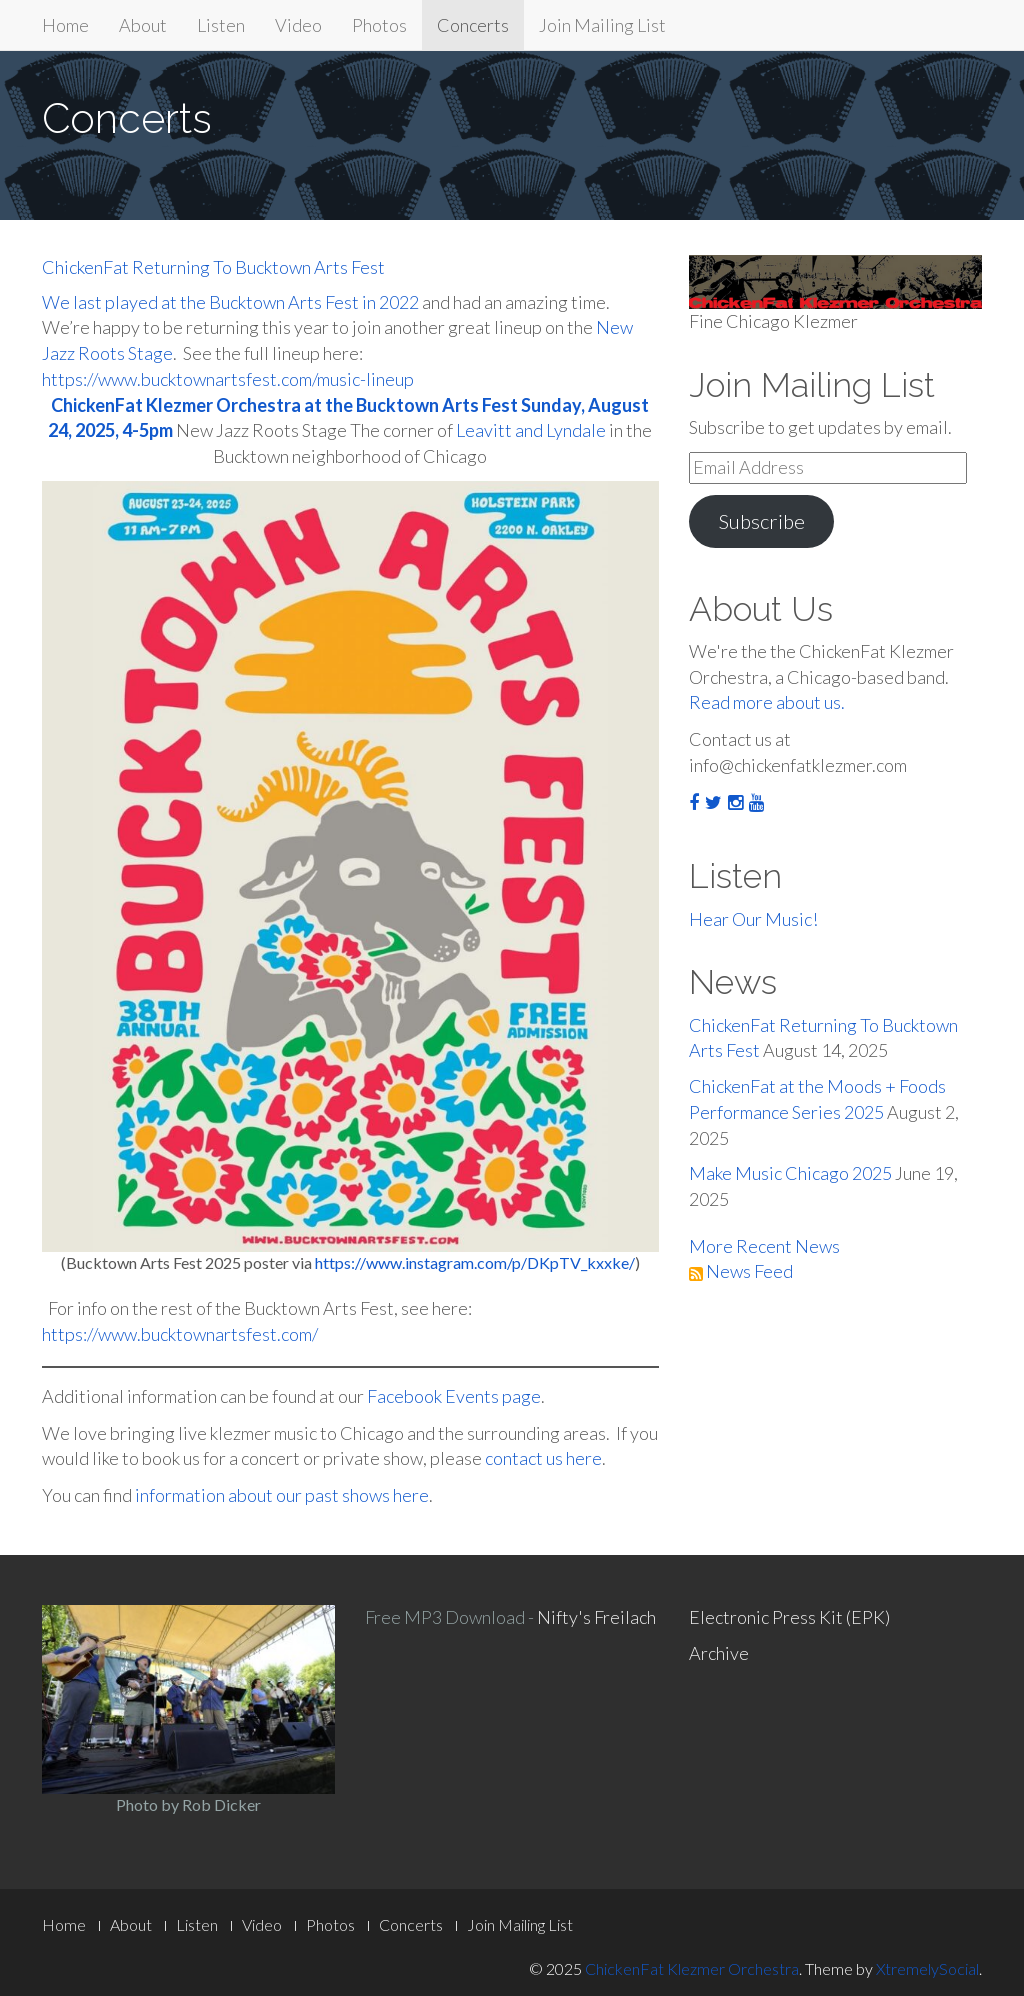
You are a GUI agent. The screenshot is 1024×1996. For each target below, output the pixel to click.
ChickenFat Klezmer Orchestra (692, 1968)
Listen (221, 25)
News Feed (741, 1271)
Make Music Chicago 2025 (790, 1173)
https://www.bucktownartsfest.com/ (180, 1334)
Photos (379, 25)
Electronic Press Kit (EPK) (789, 1617)
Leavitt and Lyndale (531, 430)
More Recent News (764, 1246)
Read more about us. (767, 702)
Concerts (473, 25)
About (143, 25)
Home (65, 25)
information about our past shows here (282, 1495)
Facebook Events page (454, 1396)
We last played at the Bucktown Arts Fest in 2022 (230, 302)
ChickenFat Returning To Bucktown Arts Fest (213, 267)
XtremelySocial (927, 1968)
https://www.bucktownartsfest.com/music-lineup (228, 379)
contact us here (543, 1458)
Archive (719, 1653)
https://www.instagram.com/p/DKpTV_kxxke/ (475, 1262)
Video (298, 25)
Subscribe (761, 521)
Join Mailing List (602, 25)
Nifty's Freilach (596, 1617)
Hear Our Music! (753, 919)
